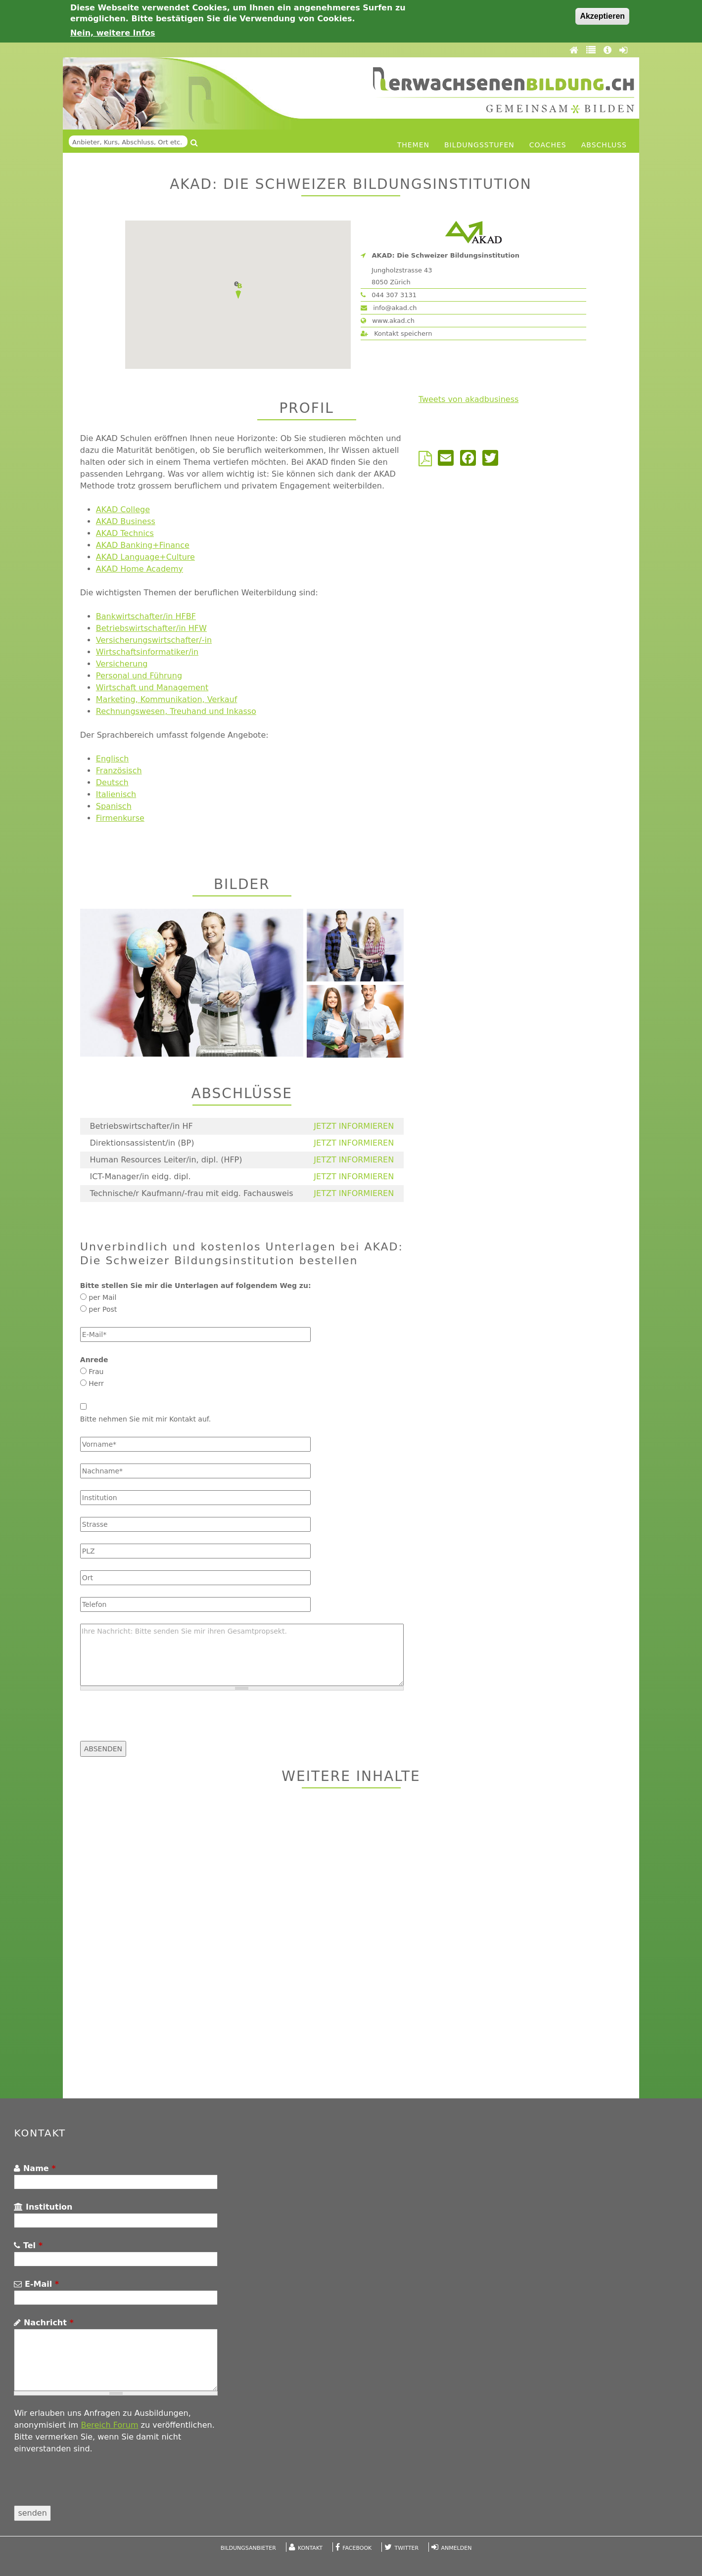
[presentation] (155, 1721)
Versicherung (122, 663)
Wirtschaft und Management (152, 687)
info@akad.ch (389, 307)
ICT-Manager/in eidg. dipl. (140, 1176)
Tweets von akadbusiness (469, 399)
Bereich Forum (109, 2425)
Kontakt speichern (396, 333)
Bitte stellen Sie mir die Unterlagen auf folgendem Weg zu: (195, 1285)
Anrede (94, 1360)
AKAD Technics (125, 533)
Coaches (547, 145)
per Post (103, 1309)
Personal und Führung (139, 675)
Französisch (119, 770)
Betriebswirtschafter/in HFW (151, 628)
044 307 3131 (389, 295)
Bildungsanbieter (248, 2548)
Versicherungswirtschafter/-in (154, 640)
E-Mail (36, 2284)
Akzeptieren (602, 16)
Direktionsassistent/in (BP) (142, 1143)
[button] (238, 290)
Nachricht (43, 2322)
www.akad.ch (388, 320)
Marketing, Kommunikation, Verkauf (166, 699)
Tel (28, 2245)
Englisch (112, 758)
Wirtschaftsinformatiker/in (147, 652)
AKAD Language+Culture (145, 557)
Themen (413, 145)
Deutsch (112, 782)
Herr (96, 1383)
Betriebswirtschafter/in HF (141, 1126)
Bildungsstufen (479, 145)
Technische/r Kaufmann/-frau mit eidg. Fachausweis (191, 1193)
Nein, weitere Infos (112, 33)
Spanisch (114, 806)
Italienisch (116, 794)
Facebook (357, 2548)
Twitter (407, 2548)
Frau (96, 1372)
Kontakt (310, 2548)
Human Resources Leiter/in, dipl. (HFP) (166, 1159)
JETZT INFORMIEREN (354, 1126)
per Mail (102, 1297)
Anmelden (456, 2548)
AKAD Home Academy (139, 569)
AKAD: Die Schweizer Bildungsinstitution (445, 255)
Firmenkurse (120, 818)
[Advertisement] (351, 1944)
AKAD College (123, 509)
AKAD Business (125, 521)
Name (34, 2168)
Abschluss (604, 145)
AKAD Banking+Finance (142, 545)
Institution (43, 2207)
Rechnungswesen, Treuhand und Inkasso (176, 711)
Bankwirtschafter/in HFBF (146, 616)
